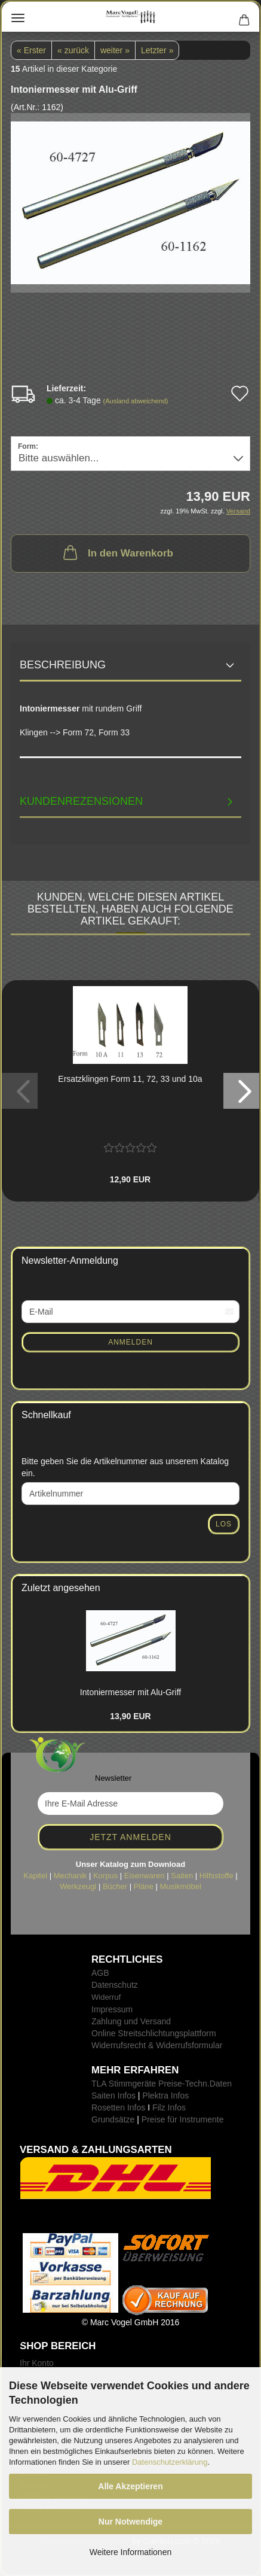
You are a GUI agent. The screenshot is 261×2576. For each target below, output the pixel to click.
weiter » (115, 50)
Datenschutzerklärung (169, 2462)
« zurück (73, 50)
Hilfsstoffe (216, 1875)
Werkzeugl (78, 1886)
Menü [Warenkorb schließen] (17, 18)
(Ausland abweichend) (135, 401)
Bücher (115, 1886)
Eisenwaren (144, 1875)
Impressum (112, 2009)
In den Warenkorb (117, 552)
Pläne (143, 1886)
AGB (100, 1973)
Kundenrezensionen (81, 801)
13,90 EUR (130, 1716)
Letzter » (157, 50)
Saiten (182, 1875)
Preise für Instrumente (183, 2119)
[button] (241, 1091)
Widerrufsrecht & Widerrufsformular (156, 2045)
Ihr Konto (37, 2363)
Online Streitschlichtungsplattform (153, 2033)
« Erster (31, 50)
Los (224, 1524)
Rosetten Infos (118, 2107)
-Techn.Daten (207, 2083)
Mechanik (70, 1875)
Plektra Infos (165, 2095)
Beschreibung (63, 665)
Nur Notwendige (130, 2521)
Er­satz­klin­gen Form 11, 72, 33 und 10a (130, 1079)
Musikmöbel (180, 1886)
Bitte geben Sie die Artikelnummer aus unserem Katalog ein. (125, 1467)
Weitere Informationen (130, 2552)
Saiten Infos (113, 2095)
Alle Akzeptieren (130, 2486)
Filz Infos (169, 2107)
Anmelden (130, 1342)
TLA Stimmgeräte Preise (136, 2083)
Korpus (105, 1875)
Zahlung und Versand (131, 2021)
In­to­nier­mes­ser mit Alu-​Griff (130, 1692)
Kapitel (35, 1875)
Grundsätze (112, 2119)
